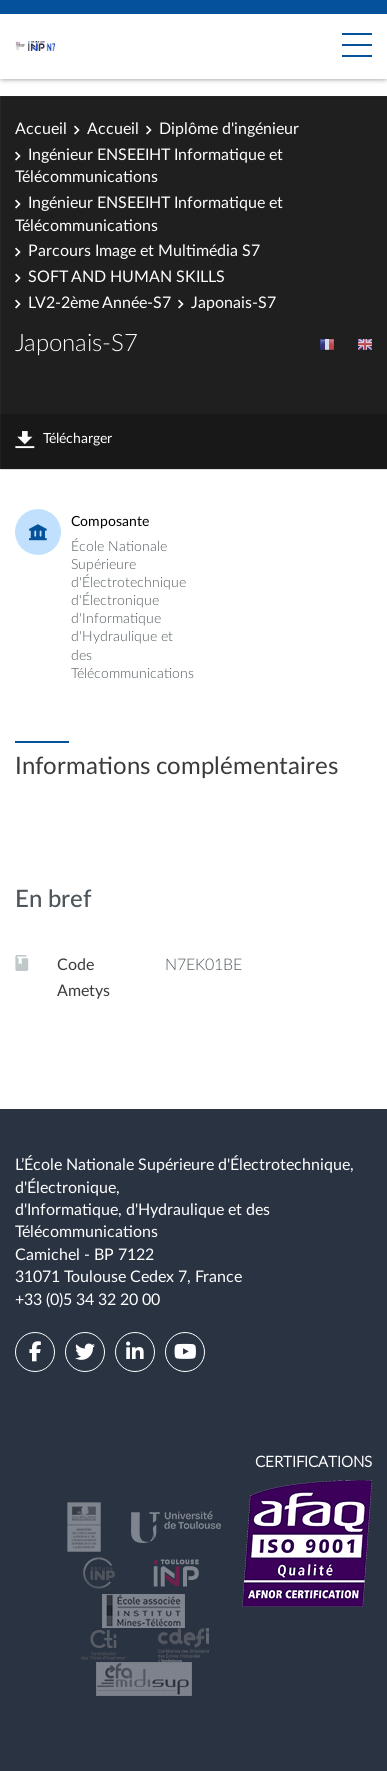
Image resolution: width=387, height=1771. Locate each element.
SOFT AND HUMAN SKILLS (126, 277)
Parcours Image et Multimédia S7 (144, 251)
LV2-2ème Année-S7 (99, 303)
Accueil (41, 129)
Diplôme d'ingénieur (229, 129)
